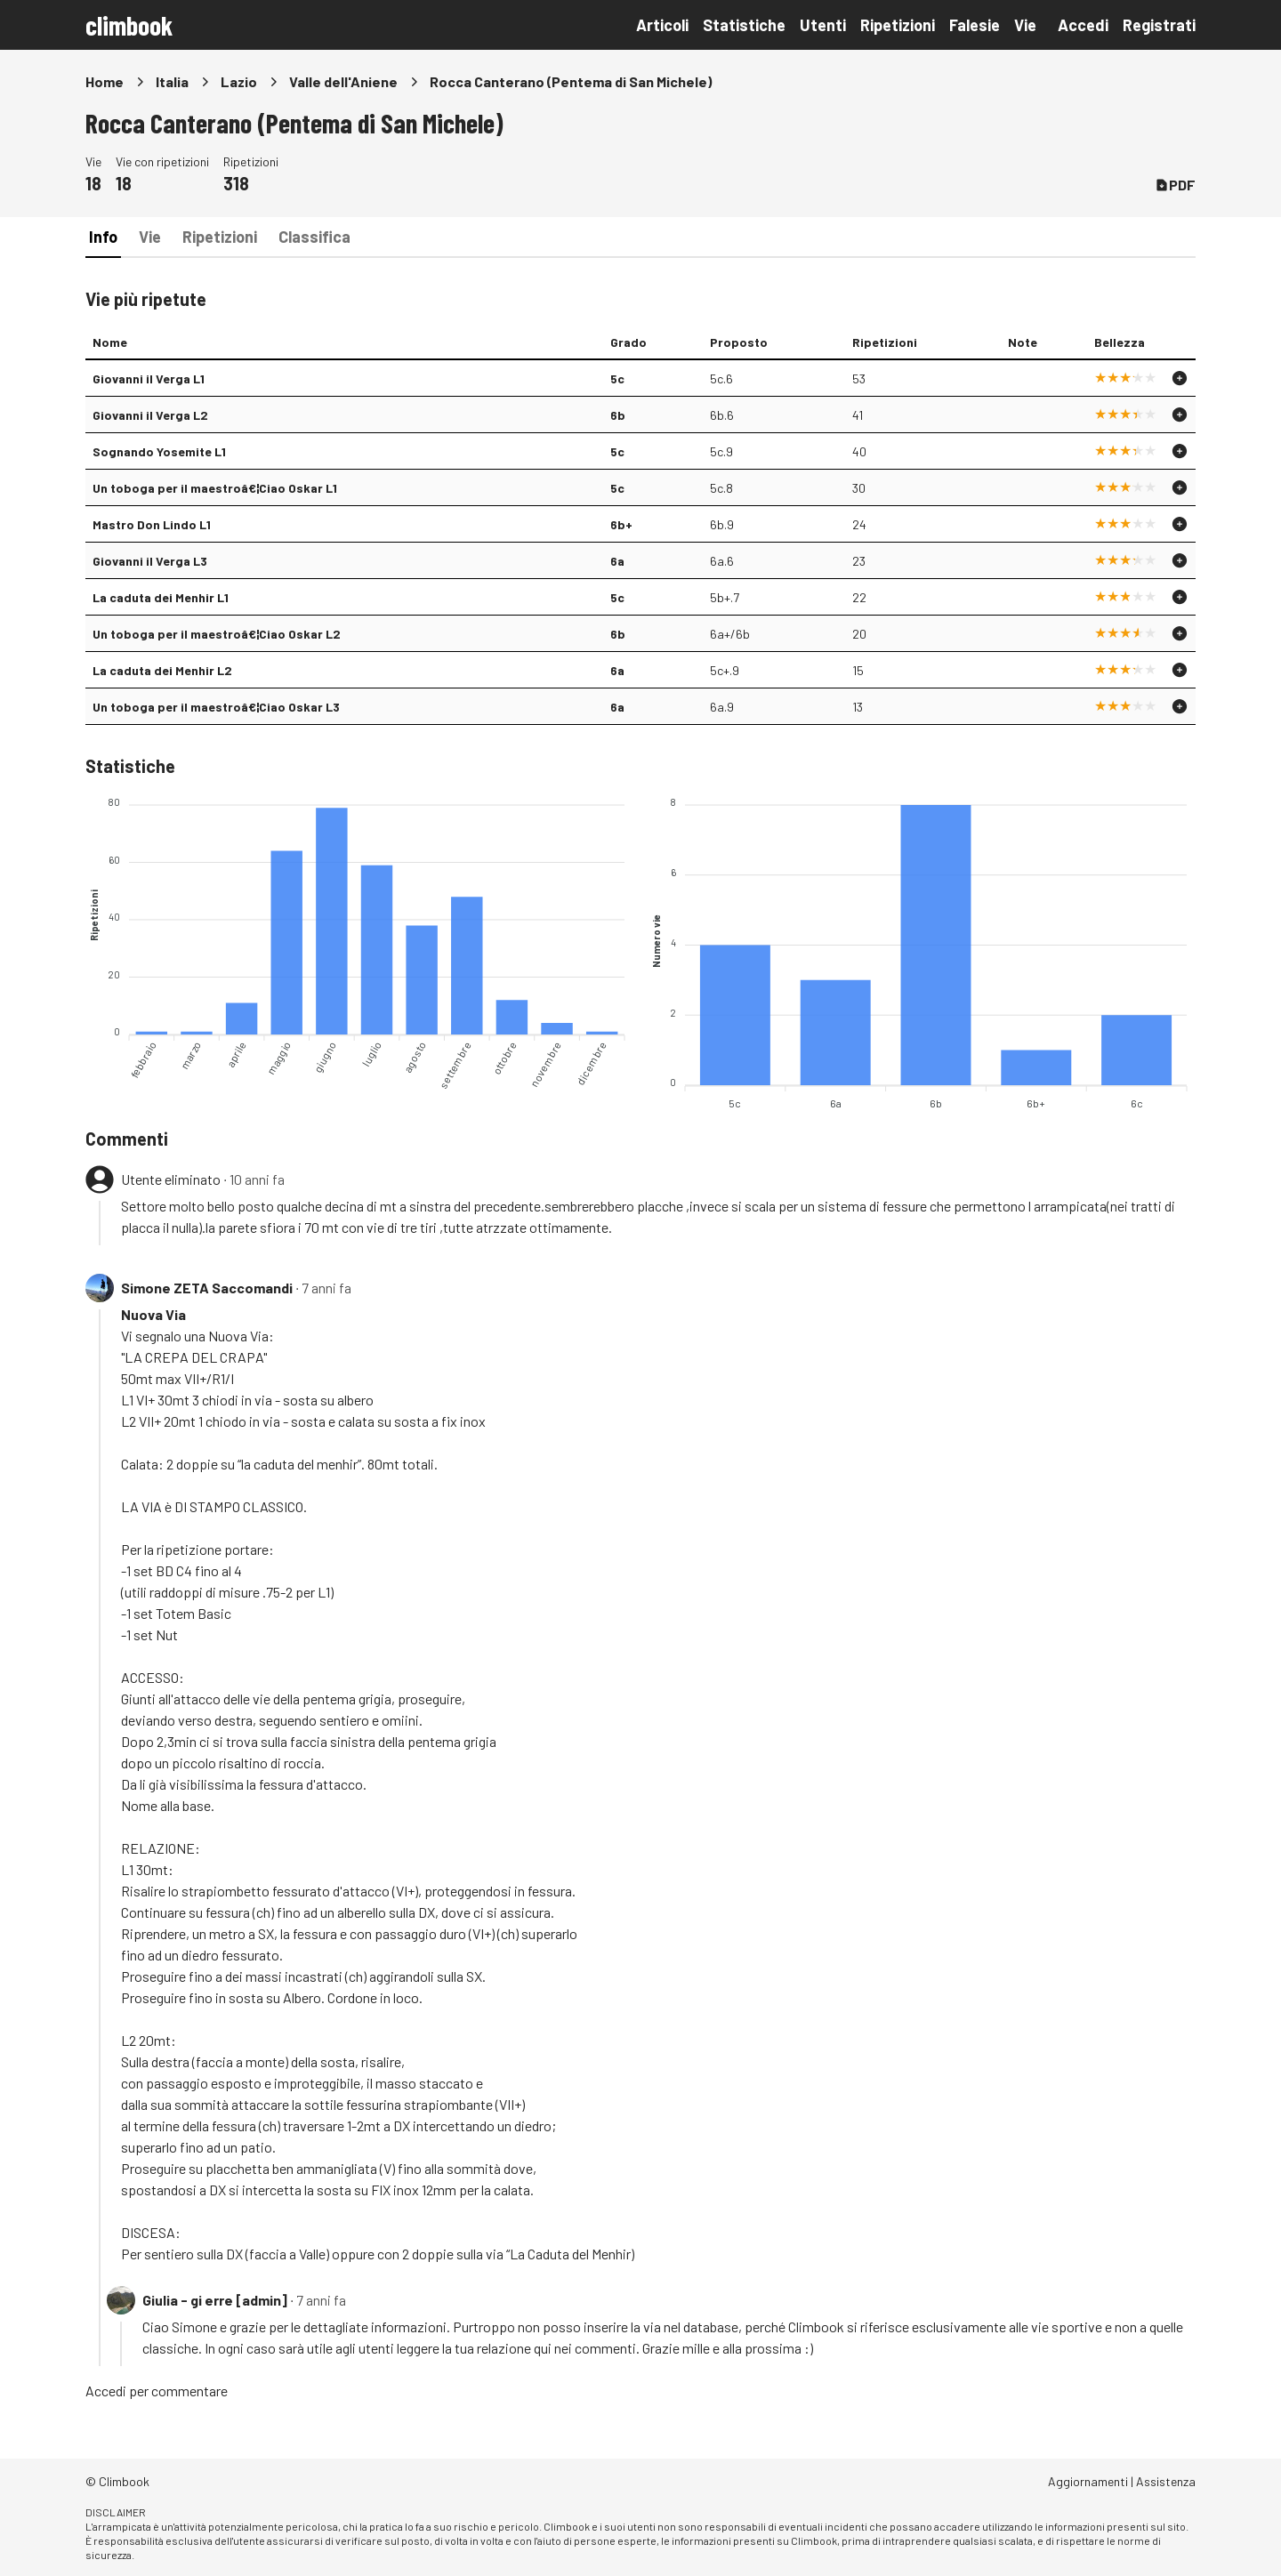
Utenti (823, 25)
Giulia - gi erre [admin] (214, 2299)
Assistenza (1166, 2481)
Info (103, 236)
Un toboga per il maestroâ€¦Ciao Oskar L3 (216, 706)
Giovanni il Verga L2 (150, 415)
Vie (1025, 25)
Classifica (314, 236)
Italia (172, 81)
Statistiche (744, 25)
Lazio (239, 81)
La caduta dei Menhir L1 (161, 597)
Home (104, 81)
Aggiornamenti (1088, 2481)
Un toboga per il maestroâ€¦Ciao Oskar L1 (215, 487)
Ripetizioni (897, 25)
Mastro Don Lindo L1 (152, 524)
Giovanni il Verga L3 (150, 560)
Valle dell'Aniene (343, 81)
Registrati (1159, 25)
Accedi (1083, 25)
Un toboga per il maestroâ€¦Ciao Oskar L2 (217, 633)
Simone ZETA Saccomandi (207, 1287)
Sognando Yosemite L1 (159, 451)
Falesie (974, 25)
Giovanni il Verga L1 (149, 378)
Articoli (662, 25)
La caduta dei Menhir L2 (162, 670)
